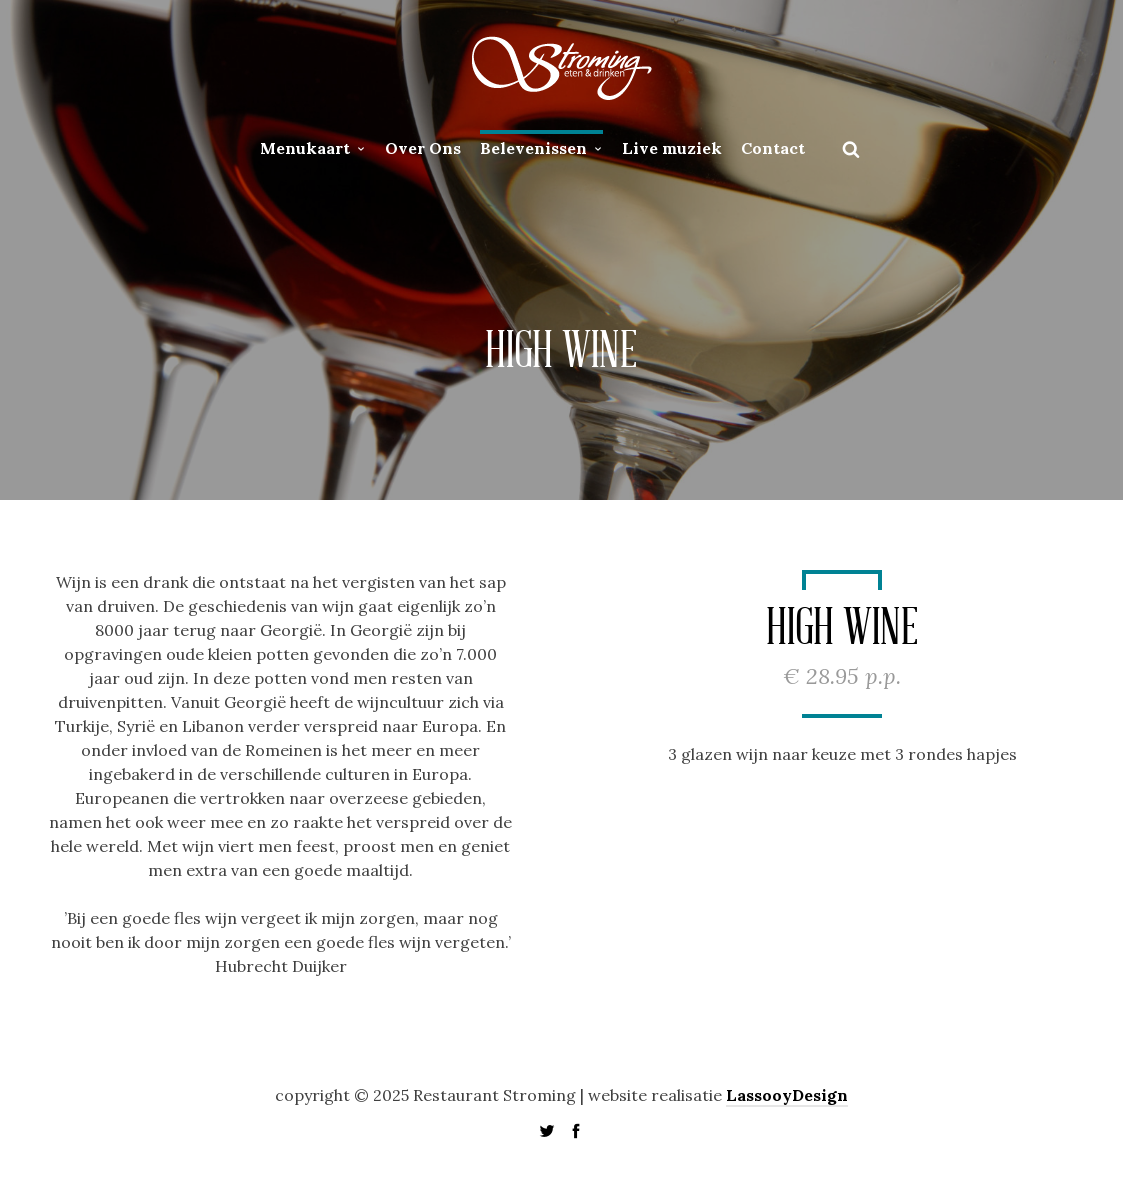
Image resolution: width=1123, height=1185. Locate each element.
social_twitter (547, 1131)
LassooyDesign (787, 1095)
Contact (773, 148)
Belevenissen (533, 148)
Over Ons (423, 148)
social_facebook (576, 1131)
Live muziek (672, 148)
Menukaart (305, 148)
